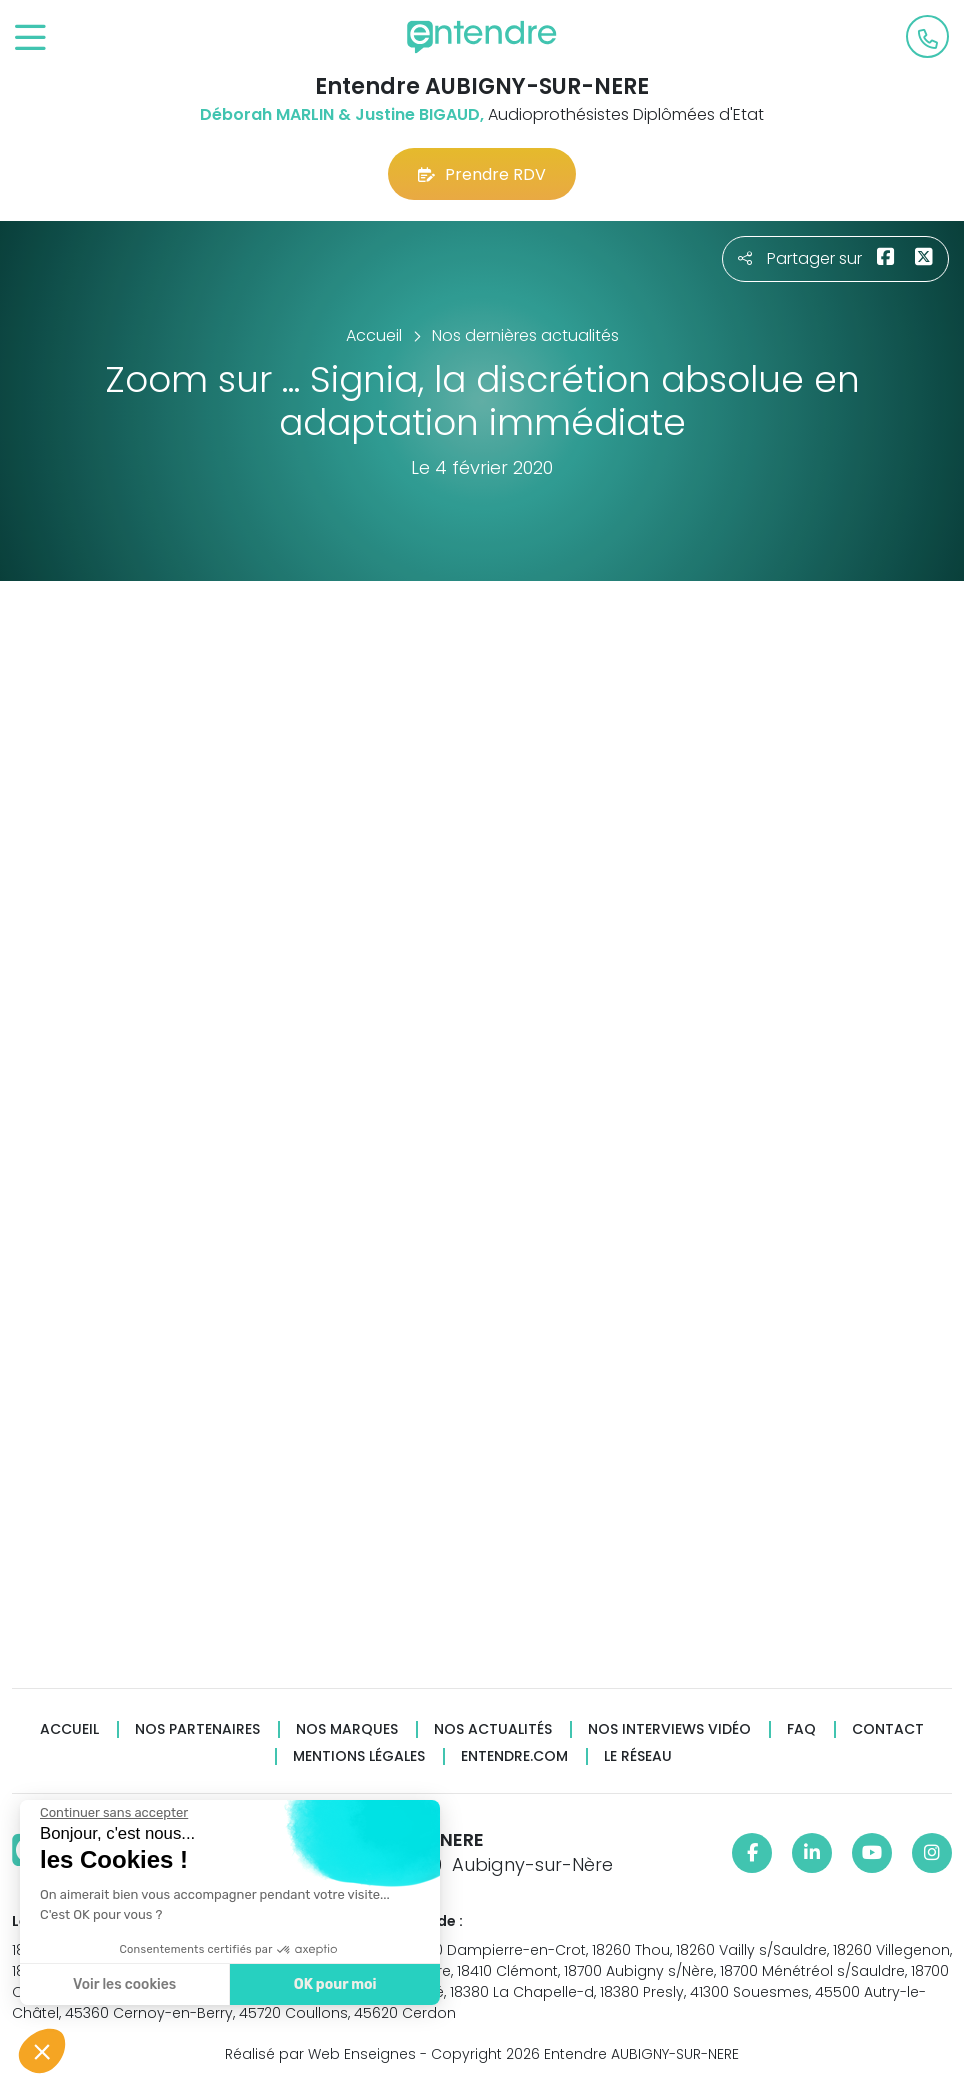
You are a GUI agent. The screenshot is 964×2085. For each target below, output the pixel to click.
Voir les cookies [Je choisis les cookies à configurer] (123, 1984)
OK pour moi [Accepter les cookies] (334, 1984)
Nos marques (347, 1729)
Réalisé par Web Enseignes (320, 2054)
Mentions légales (359, 1756)
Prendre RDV (482, 174)
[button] (42, 2051)
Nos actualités (493, 1729)
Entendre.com (514, 1756)
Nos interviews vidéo (669, 1729)
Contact (888, 1729)
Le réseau (638, 1756)
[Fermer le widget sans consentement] (113, 1813)
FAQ (801, 1729)
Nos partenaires (197, 1729)
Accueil (69, 1729)
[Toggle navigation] (30, 38)
